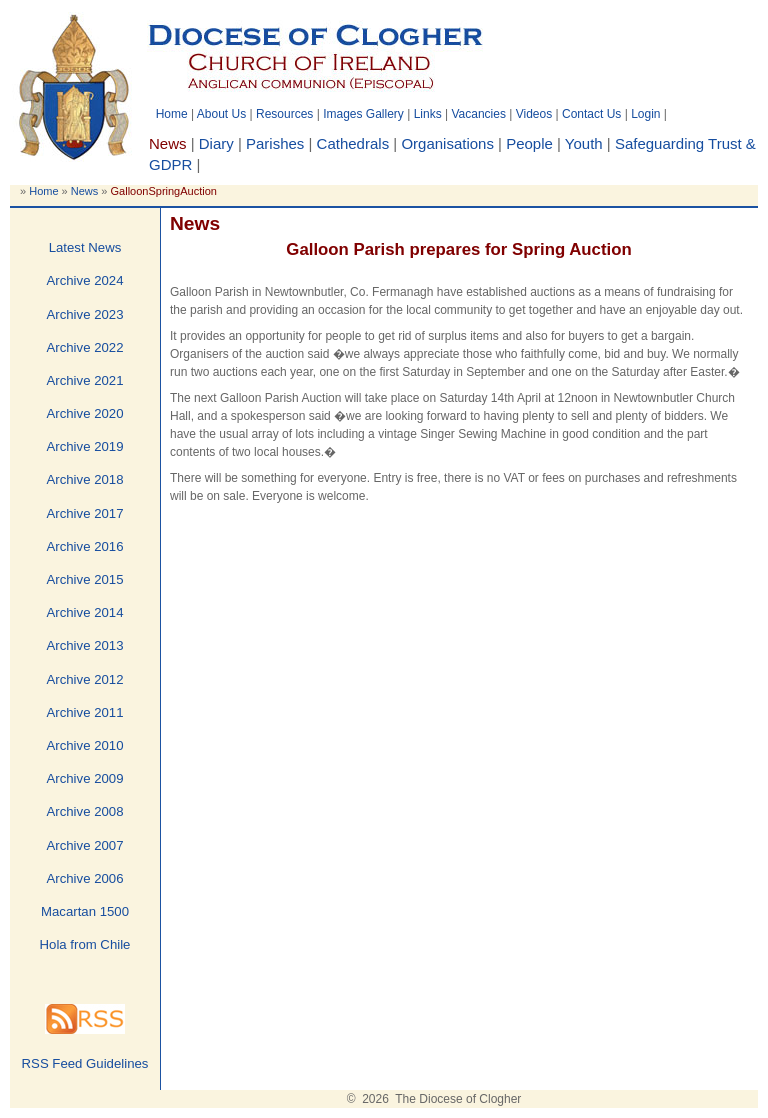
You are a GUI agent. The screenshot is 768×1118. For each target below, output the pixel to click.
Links (428, 114)
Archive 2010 (85, 745)
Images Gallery (363, 114)
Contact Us (591, 114)
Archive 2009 (85, 778)
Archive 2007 (85, 845)
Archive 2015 (85, 579)
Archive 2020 (85, 413)
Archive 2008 (85, 811)
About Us (221, 114)
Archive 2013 (85, 645)
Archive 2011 (85, 712)
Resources (284, 114)
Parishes (275, 143)
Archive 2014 (85, 612)
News (85, 191)
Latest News (85, 247)
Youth (584, 143)
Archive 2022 (85, 347)
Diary (216, 143)
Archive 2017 (85, 513)
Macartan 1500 (85, 911)
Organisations (447, 143)
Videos (534, 114)
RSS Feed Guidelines (85, 1063)
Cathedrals (353, 143)
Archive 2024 (85, 280)
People (529, 143)
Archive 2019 (85, 446)
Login (645, 114)
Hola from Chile (85, 944)
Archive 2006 (85, 878)
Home (172, 114)
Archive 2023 (85, 314)
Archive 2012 (85, 679)
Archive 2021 (85, 380)
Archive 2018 (85, 479)
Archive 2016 (85, 546)
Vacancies (478, 114)
